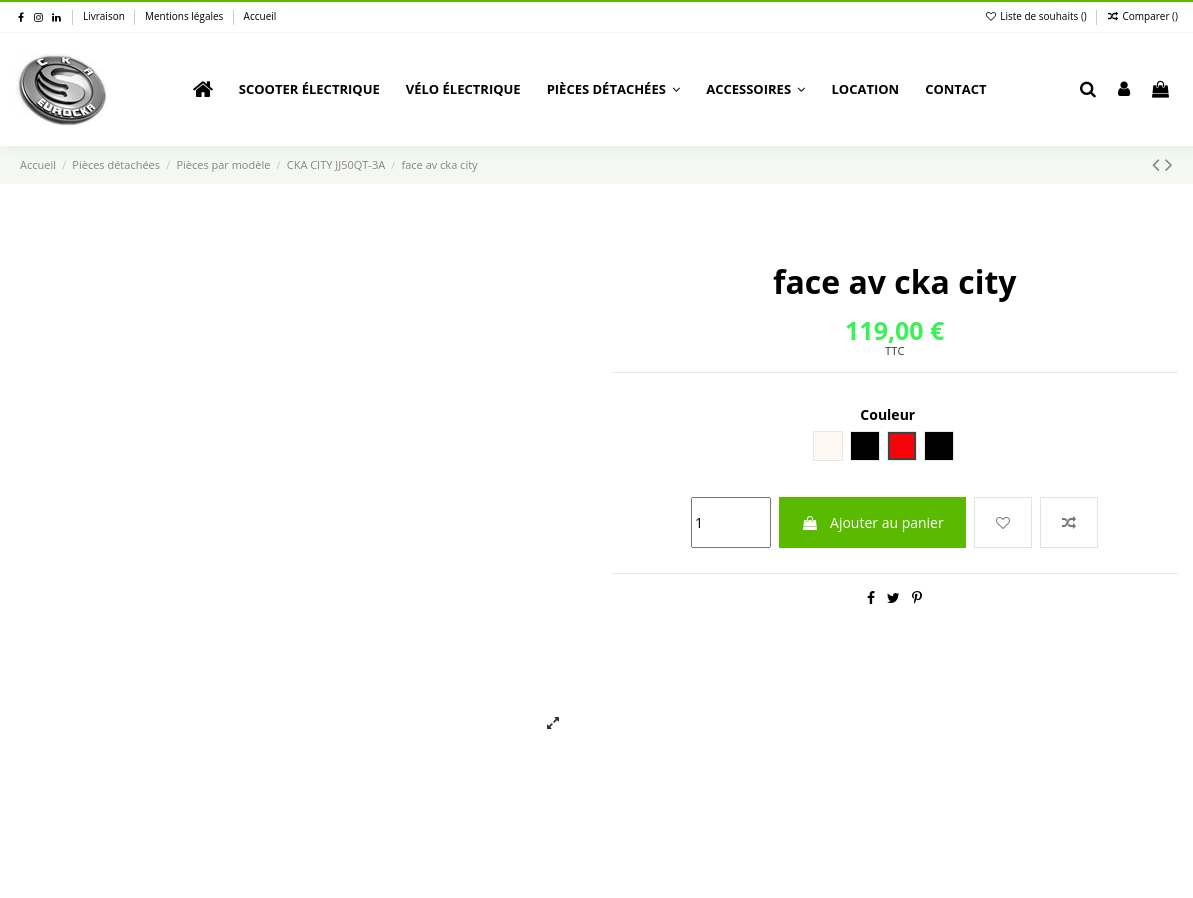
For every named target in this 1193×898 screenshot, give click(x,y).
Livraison (105, 16)
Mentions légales (185, 16)
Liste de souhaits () (1037, 16)
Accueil (260, 16)
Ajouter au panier (872, 522)
